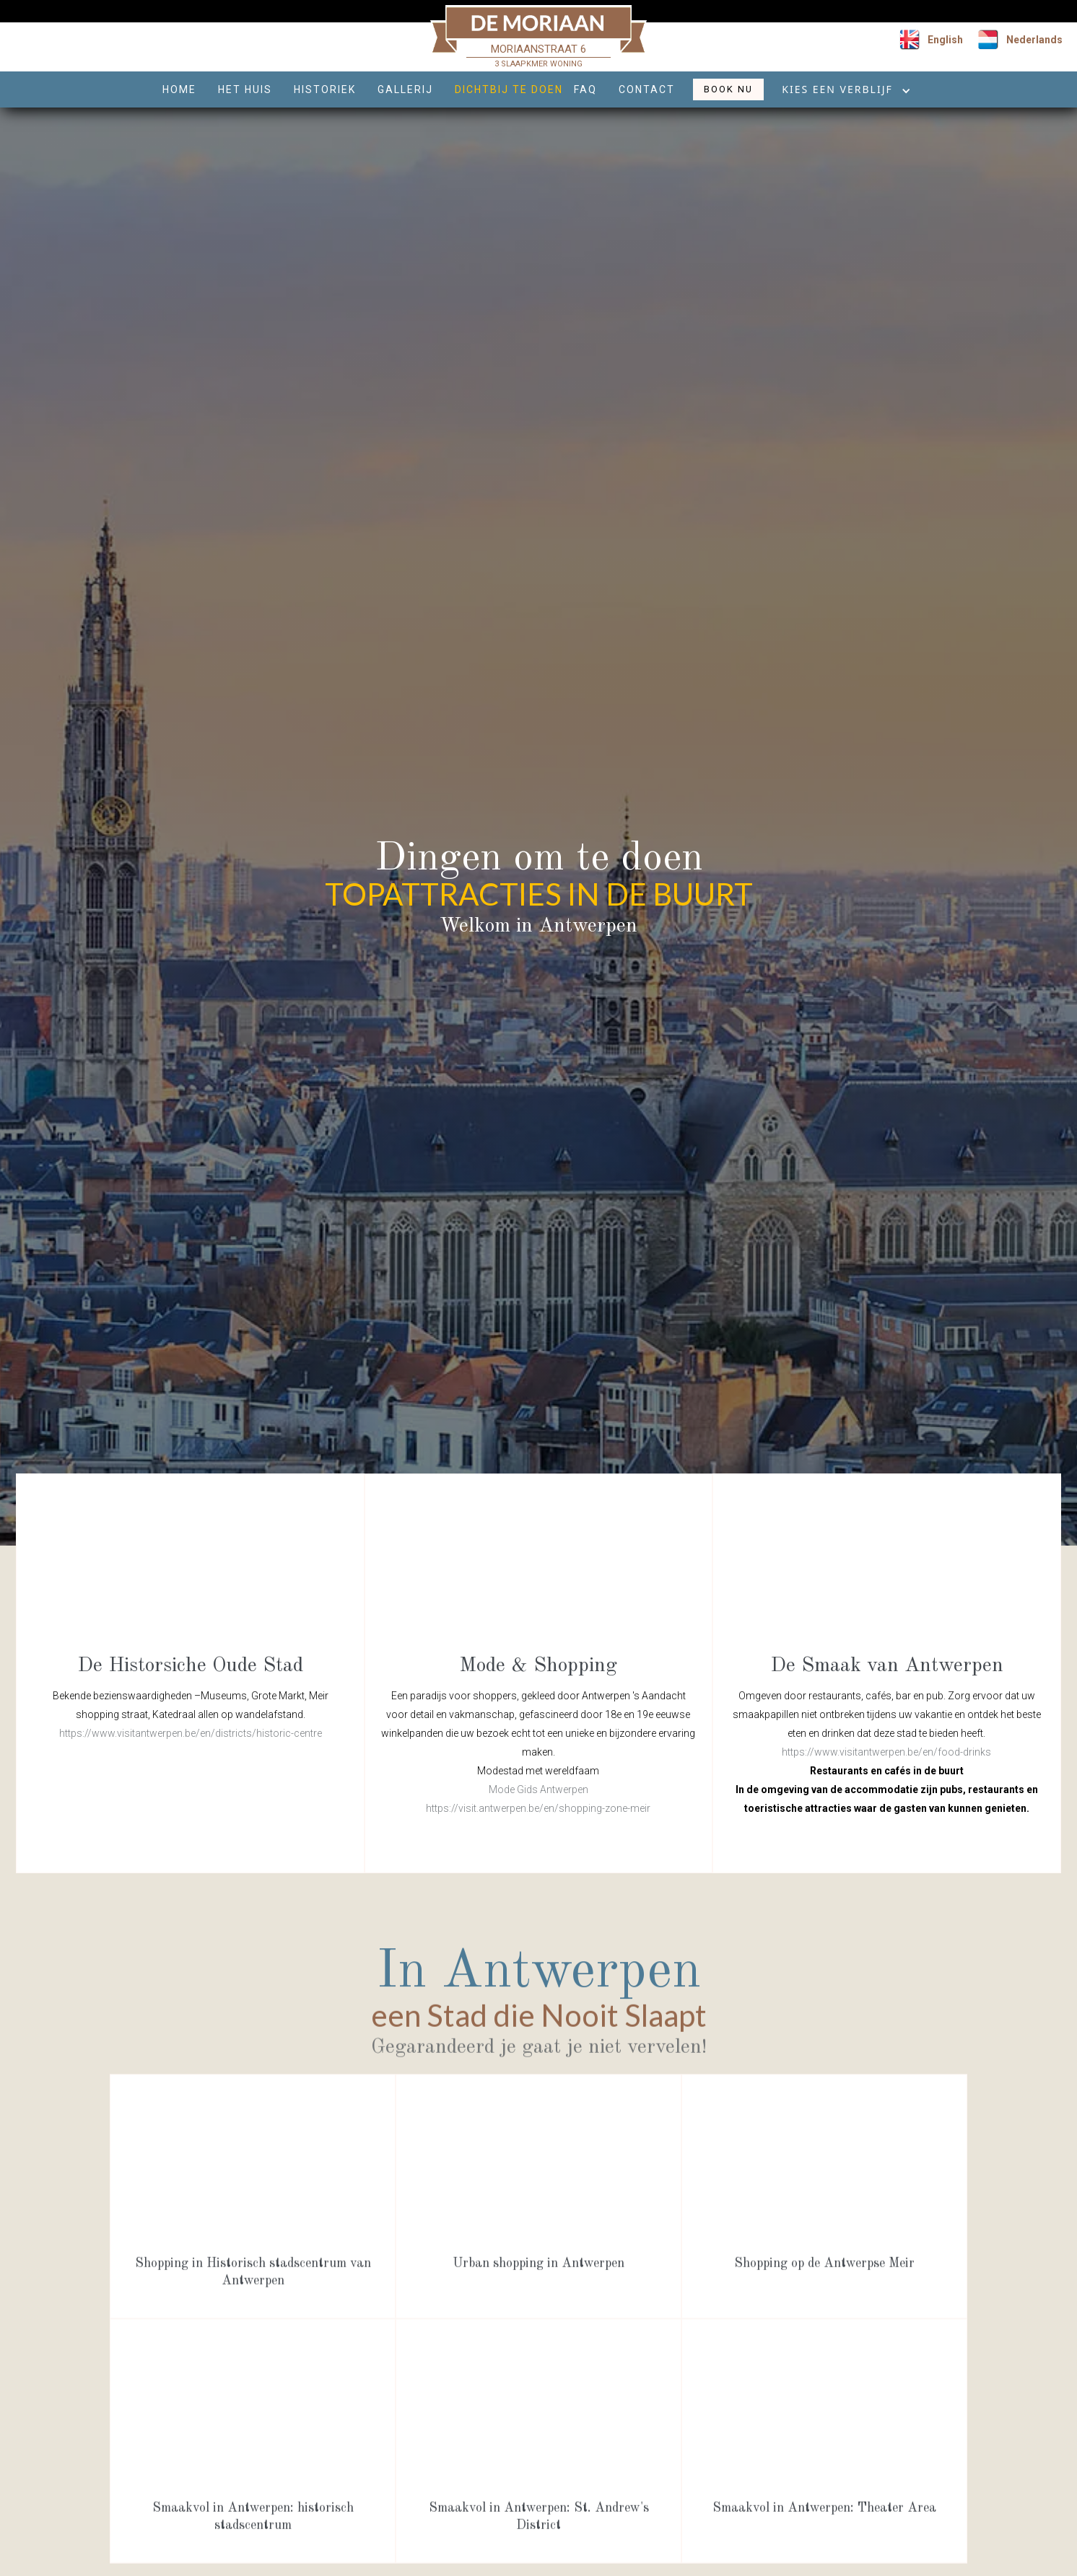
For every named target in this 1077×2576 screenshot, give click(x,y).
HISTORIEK (325, 89)
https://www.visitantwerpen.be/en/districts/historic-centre (190, 1733)
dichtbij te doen (509, 89)
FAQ (585, 89)
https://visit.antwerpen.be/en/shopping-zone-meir (538, 1808)
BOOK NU (728, 89)
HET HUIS (245, 89)
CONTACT (647, 89)
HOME (179, 89)
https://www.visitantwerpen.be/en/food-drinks (886, 1752)
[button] (841, 93)
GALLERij (405, 89)
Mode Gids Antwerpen (538, 1789)
